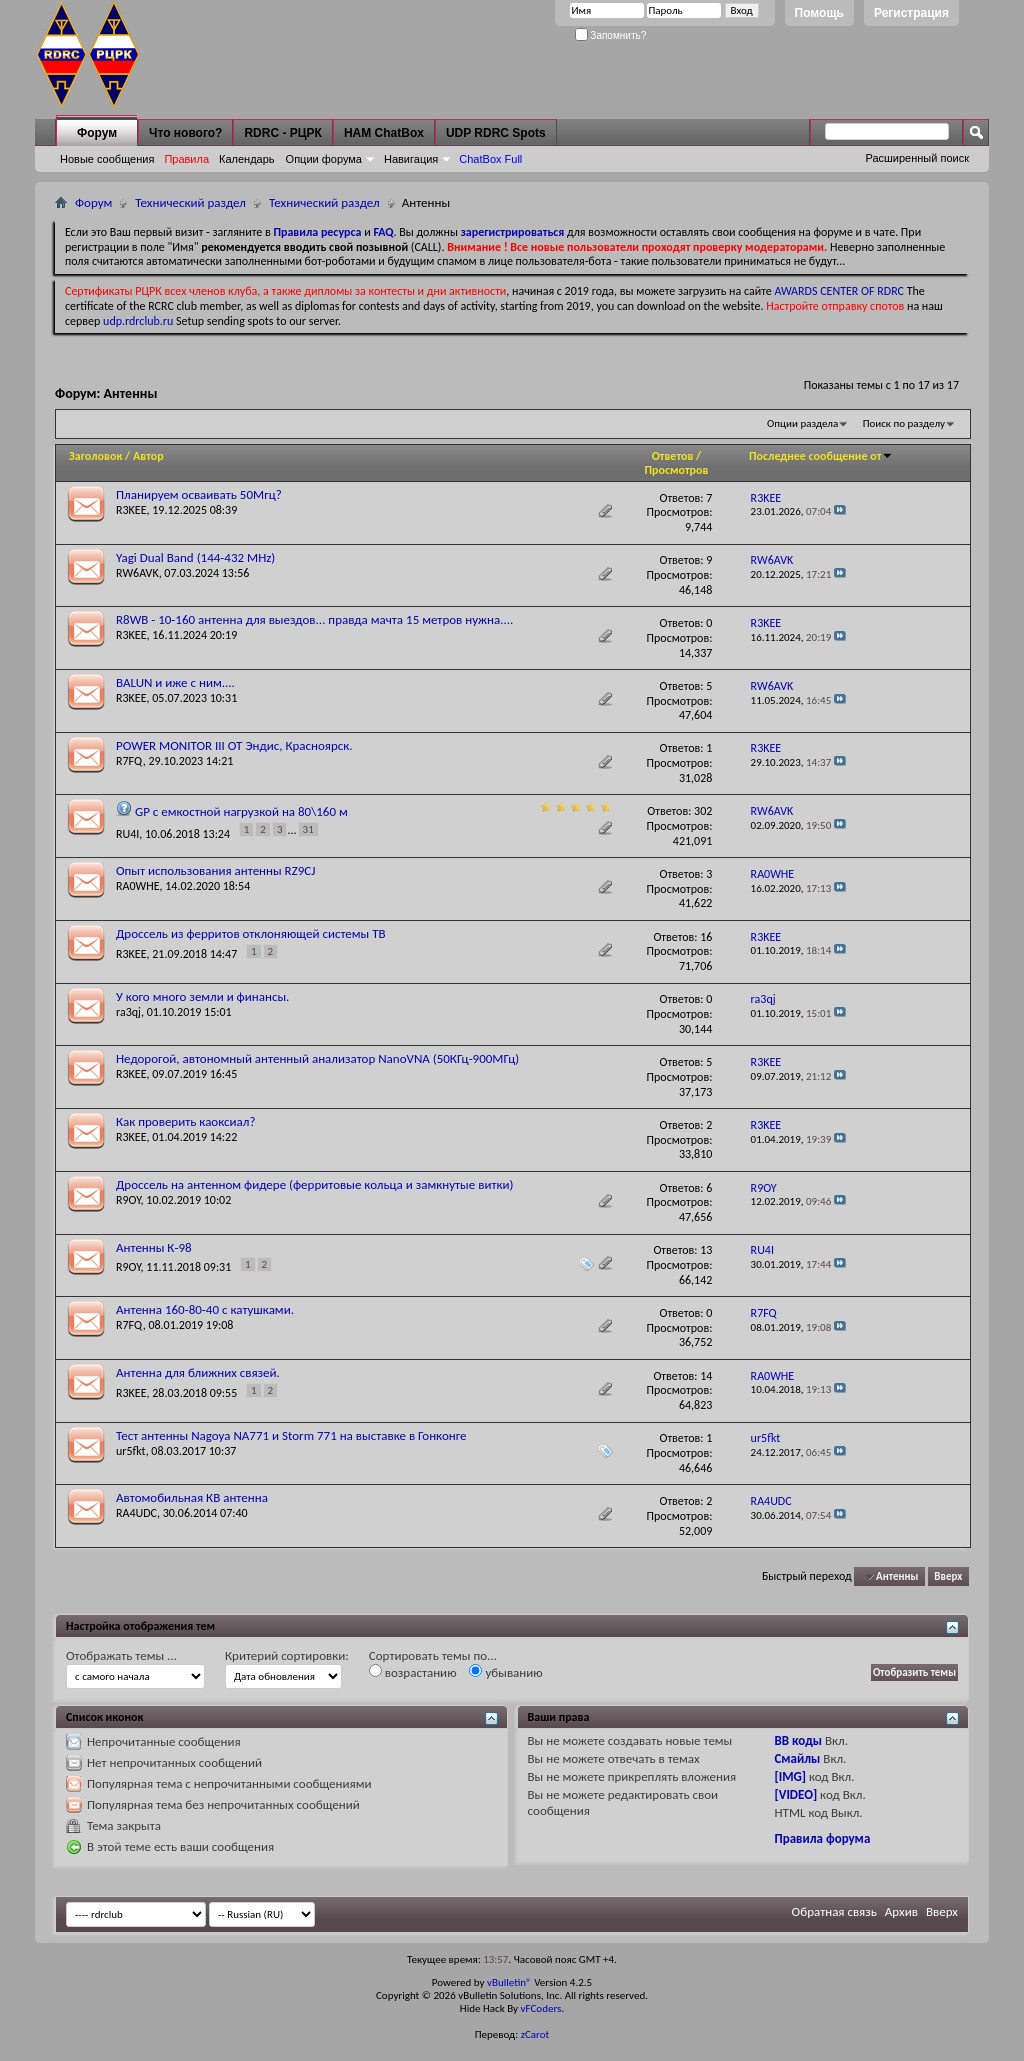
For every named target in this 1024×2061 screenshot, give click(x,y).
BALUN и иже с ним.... (175, 682)
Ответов (673, 456)
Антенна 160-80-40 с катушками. (205, 1309)
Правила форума (822, 1838)
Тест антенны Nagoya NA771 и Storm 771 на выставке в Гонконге (291, 1435)
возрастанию (413, 1672)
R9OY (128, 1200)
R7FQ (129, 761)
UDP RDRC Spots (496, 133)
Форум (97, 133)
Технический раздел (190, 202)
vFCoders (541, 2008)
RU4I (127, 834)
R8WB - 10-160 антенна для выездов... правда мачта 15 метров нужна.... (314, 619)
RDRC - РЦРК (282, 133)
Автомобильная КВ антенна (192, 1497)
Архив (901, 1911)
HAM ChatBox (384, 133)
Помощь (819, 13)
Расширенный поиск (917, 158)
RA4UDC (136, 1513)
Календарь (247, 159)
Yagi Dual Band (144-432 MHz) (195, 557)
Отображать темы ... (121, 1655)
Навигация (411, 159)
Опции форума (324, 159)
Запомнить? (611, 35)
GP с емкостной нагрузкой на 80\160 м (241, 811)
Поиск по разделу (904, 423)
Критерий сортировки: (287, 1655)
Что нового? (185, 133)
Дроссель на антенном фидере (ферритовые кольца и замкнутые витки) (314, 1184)
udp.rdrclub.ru (138, 321)
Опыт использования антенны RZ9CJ (216, 870)
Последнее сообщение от (821, 456)
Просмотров (676, 470)
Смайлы (797, 1758)
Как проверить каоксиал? (186, 1121)
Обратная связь (834, 1911)
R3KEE (131, 510)
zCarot (535, 2034)
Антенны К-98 (154, 1247)
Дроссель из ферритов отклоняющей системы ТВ (251, 933)
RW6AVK (137, 573)
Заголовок (95, 456)
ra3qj (128, 1012)
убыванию (505, 1672)
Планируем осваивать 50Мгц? (199, 494)
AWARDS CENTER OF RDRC (839, 291)
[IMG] (790, 1776)
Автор (148, 456)
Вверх (948, 1576)
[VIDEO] (795, 1794)
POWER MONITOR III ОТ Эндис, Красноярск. (234, 745)
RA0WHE (138, 886)
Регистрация (911, 13)
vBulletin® (509, 1982)
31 (308, 829)
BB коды (798, 1740)
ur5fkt (131, 1451)
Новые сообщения (107, 159)
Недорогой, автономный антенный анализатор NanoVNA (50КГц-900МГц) (317, 1058)
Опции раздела (802, 423)
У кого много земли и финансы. (202, 996)
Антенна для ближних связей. (198, 1372)
